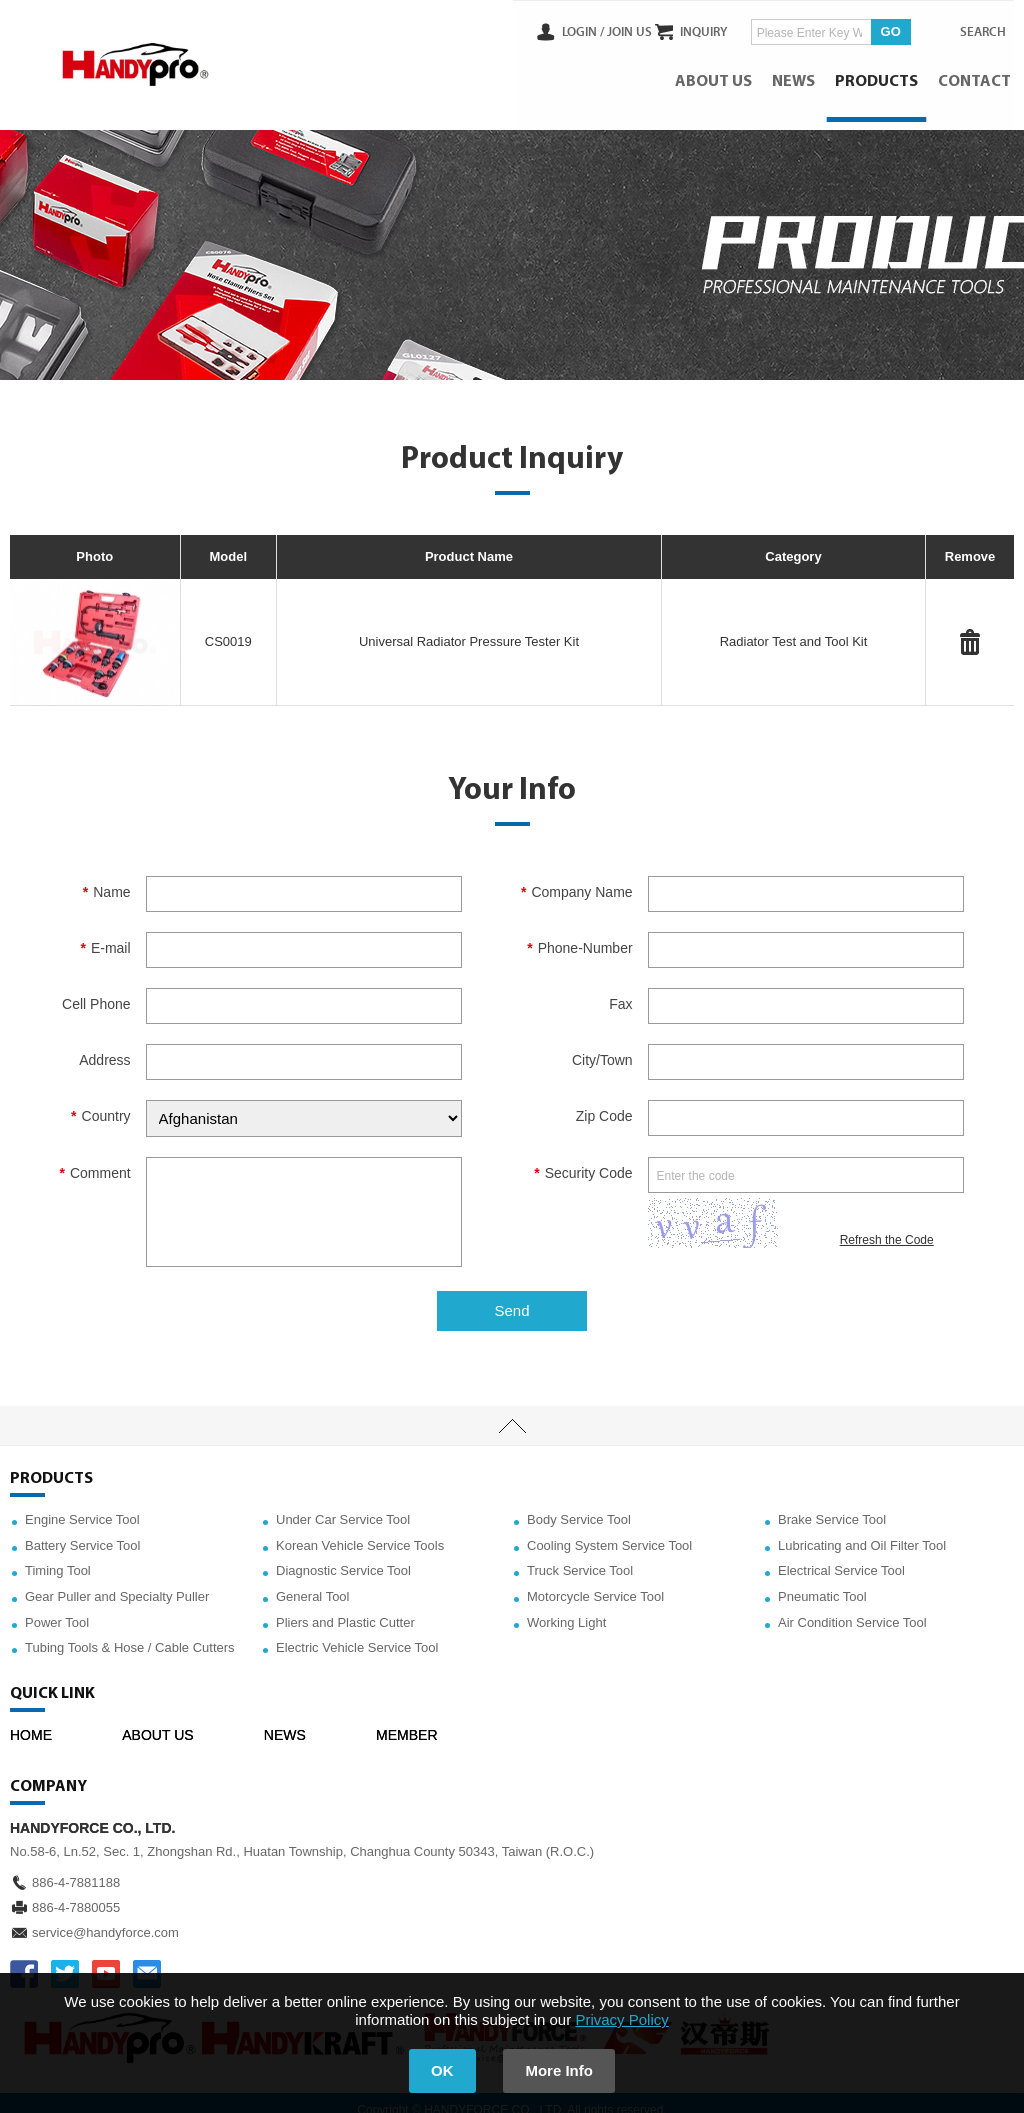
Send (511, 1295)
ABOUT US (716, 75)
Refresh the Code (887, 1225)
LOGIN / (546, 29)
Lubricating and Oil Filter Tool (862, 1530)
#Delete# (970, 627)
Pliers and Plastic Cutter (345, 1607)
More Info (568, 2070)
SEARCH (974, 29)
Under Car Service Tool (343, 1504)
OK (434, 2070)
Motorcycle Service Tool (595, 1581)
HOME (31, 1720)
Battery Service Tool (82, 1530)
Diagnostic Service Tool (343, 1556)
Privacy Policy (621, 2019)
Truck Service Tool (580, 1556)
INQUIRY (687, 29)
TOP (512, 1411)
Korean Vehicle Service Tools (360, 1530)
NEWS (796, 75)
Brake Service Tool (832, 1504)
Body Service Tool (579, 1504)
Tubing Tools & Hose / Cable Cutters (130, 1632)
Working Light (566, 1607)
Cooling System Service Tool (609, 1530)
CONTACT (977, 75)
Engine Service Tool (82, 1504)
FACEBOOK (24, 1959)
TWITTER (65, 1959)
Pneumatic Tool (822, 1581)
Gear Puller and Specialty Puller (117, 1581)
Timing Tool (58, 1556)
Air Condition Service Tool (852, 1607)
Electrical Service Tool (841, 1556)
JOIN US (592, 29)
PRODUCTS (879, 75)
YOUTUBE (106, 1959)
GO (874, 28)
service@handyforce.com (105, 1917)
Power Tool (57, 1607)
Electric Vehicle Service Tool (357, 1632)
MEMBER (406, 1720)
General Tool (312, 1581)
